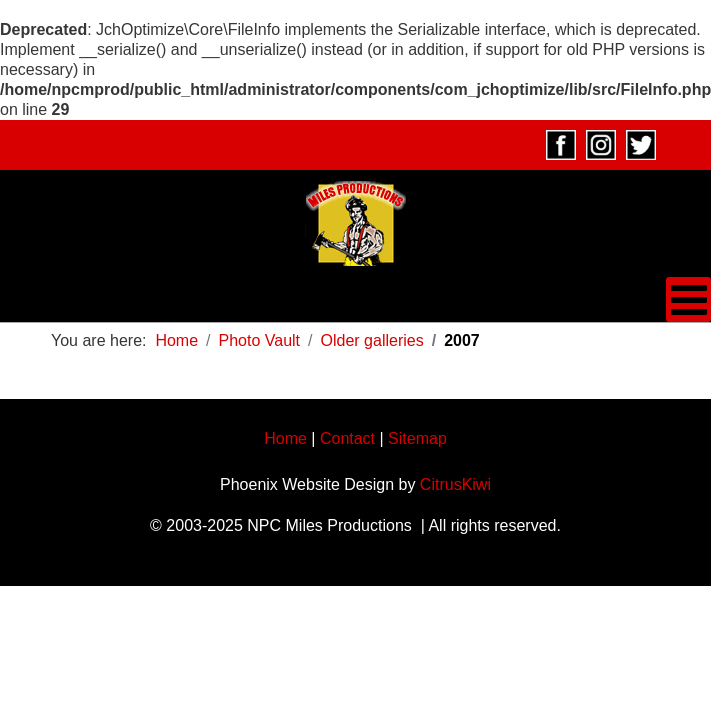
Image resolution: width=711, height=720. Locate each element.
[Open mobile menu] (688, 299)
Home (285, 438)
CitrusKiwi (455, 484)
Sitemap (417, 438)
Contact (347, 438)
